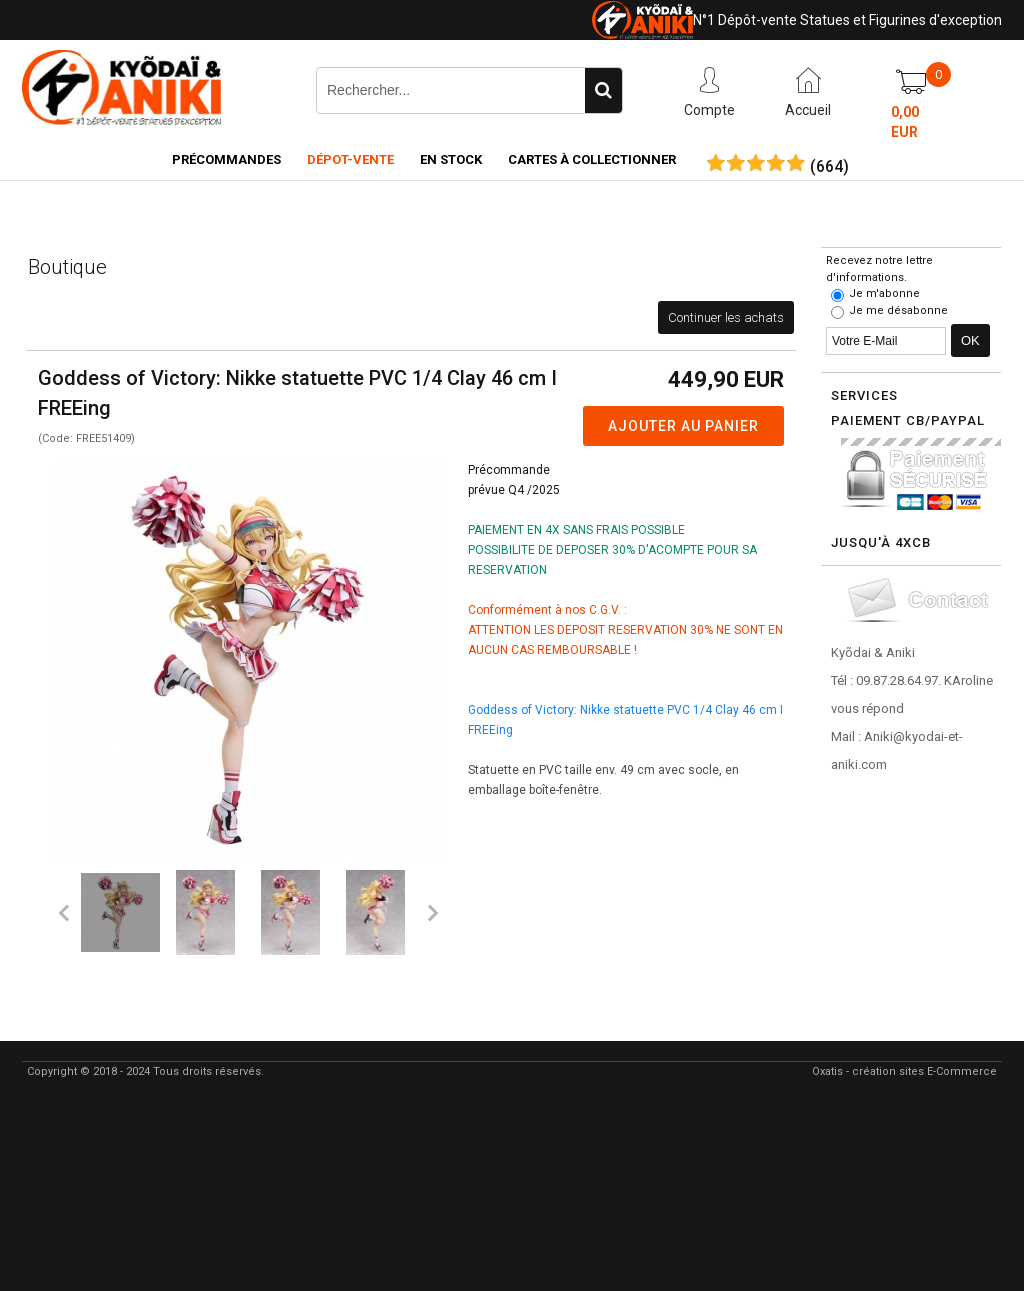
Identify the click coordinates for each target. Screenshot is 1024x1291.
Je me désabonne (898, 310)
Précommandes (226, 159)
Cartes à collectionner (592, 159)
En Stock (451, 159)
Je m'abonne (884, 293)
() (829, 167)
